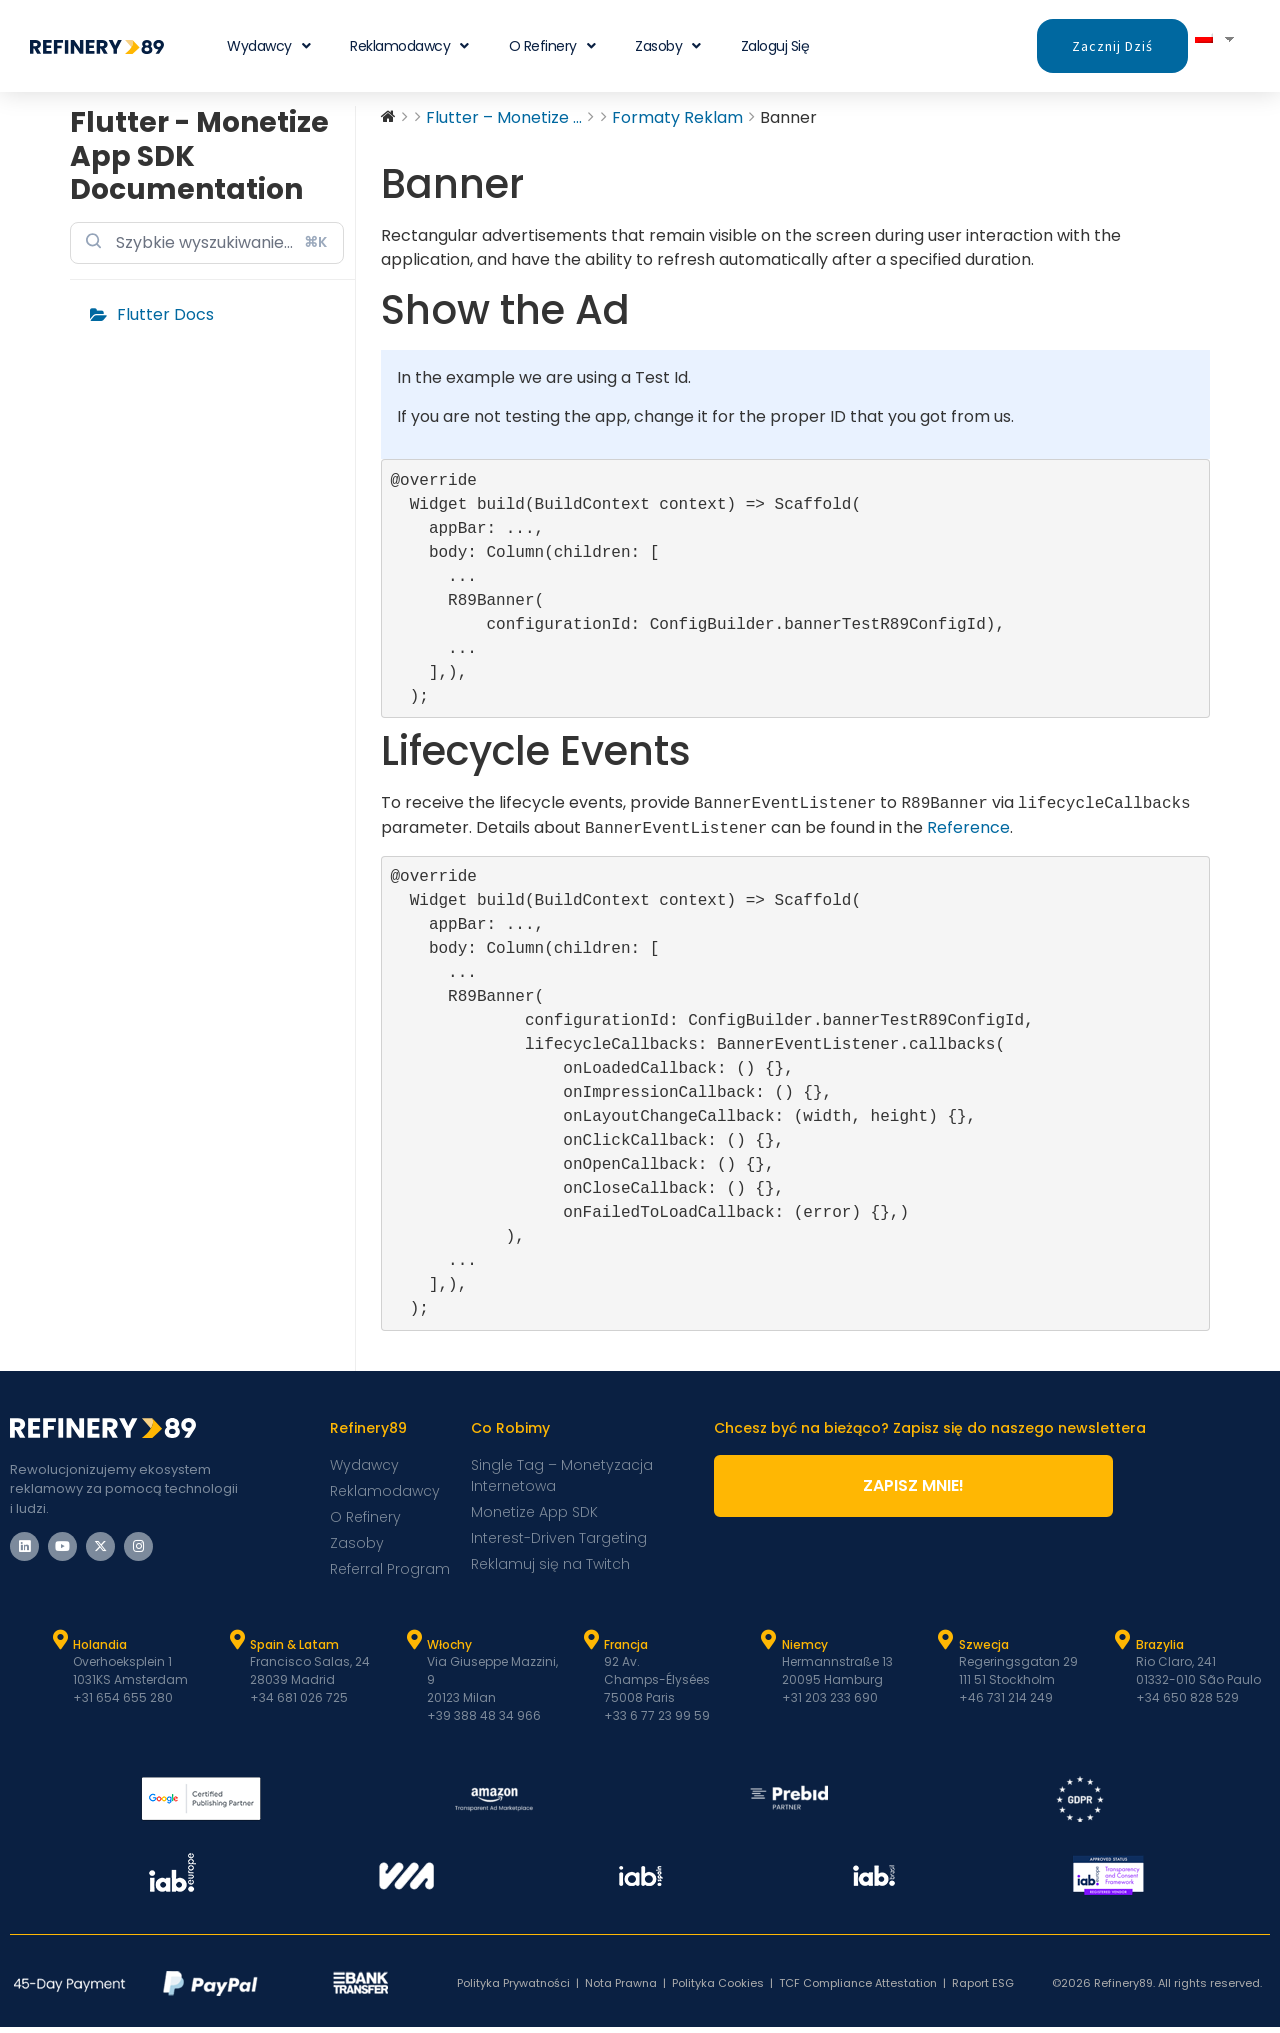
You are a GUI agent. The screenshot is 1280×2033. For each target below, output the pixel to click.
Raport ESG (983, 1989)
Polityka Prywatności (513, 1989)
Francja (626, 1650)
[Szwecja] (946, 1646)
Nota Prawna (621, 1989)
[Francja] (591, 1646)
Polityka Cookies (718, 1989)
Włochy (449, 1650)
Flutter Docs (165, 320)
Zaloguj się (775, 46)
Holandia (100, 1650)
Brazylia (1160, 1650)
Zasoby (668, 46)
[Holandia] (60, 1646)
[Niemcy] (769, 1646)
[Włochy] (414, 1646)
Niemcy (805, 1650)
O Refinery (552, 46)
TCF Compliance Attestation (858, 1989)
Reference (968, 834)
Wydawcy (268, 46)
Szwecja (984, 1650)
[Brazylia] (1123, 1646)
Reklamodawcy (409, 46)
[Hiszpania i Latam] (237, 1646)
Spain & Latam (294, 1650)
